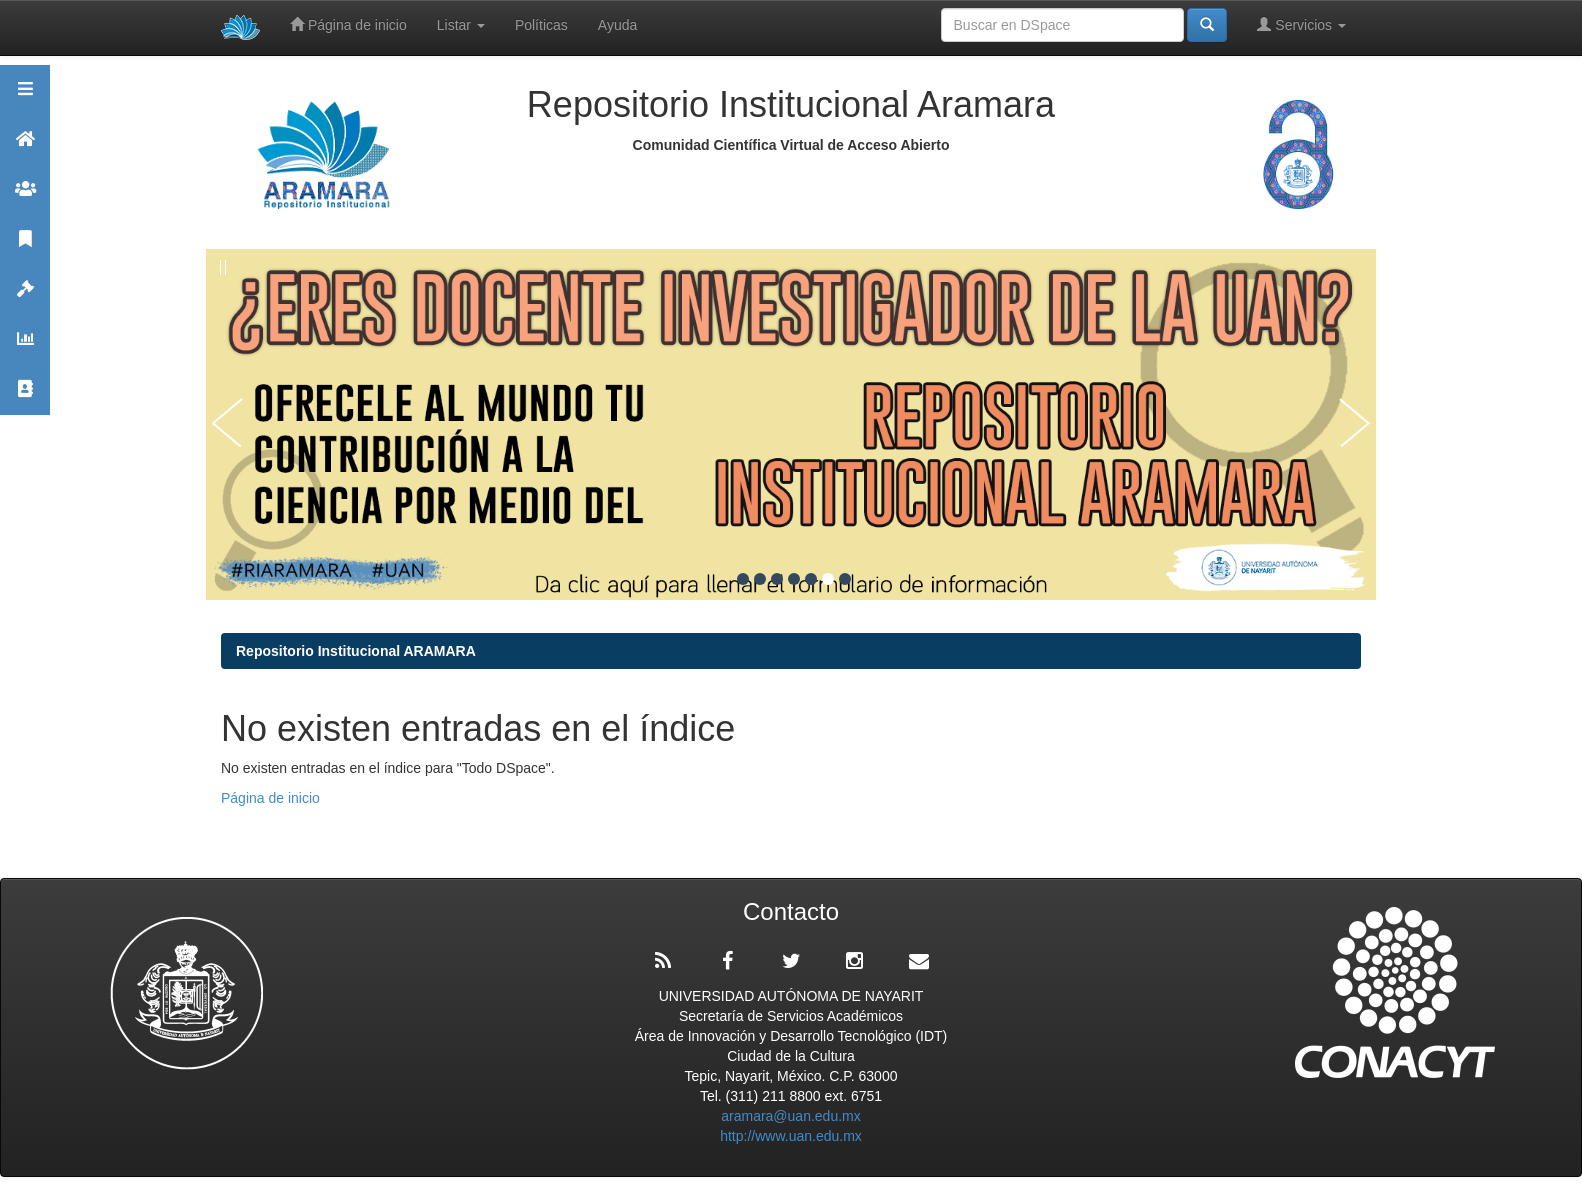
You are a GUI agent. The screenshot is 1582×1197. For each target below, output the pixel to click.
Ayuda (617, 25)
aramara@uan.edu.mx (791, 1116)
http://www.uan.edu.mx (791, 1136)
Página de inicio (348, 24)
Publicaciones (25, 247)
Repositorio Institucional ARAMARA (356, 651)
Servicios (1301, 24)
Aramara (25, 147)
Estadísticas (25, 347)
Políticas (541, 25)
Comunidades (25, 197)
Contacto (25, 397)
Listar (461, 25)
